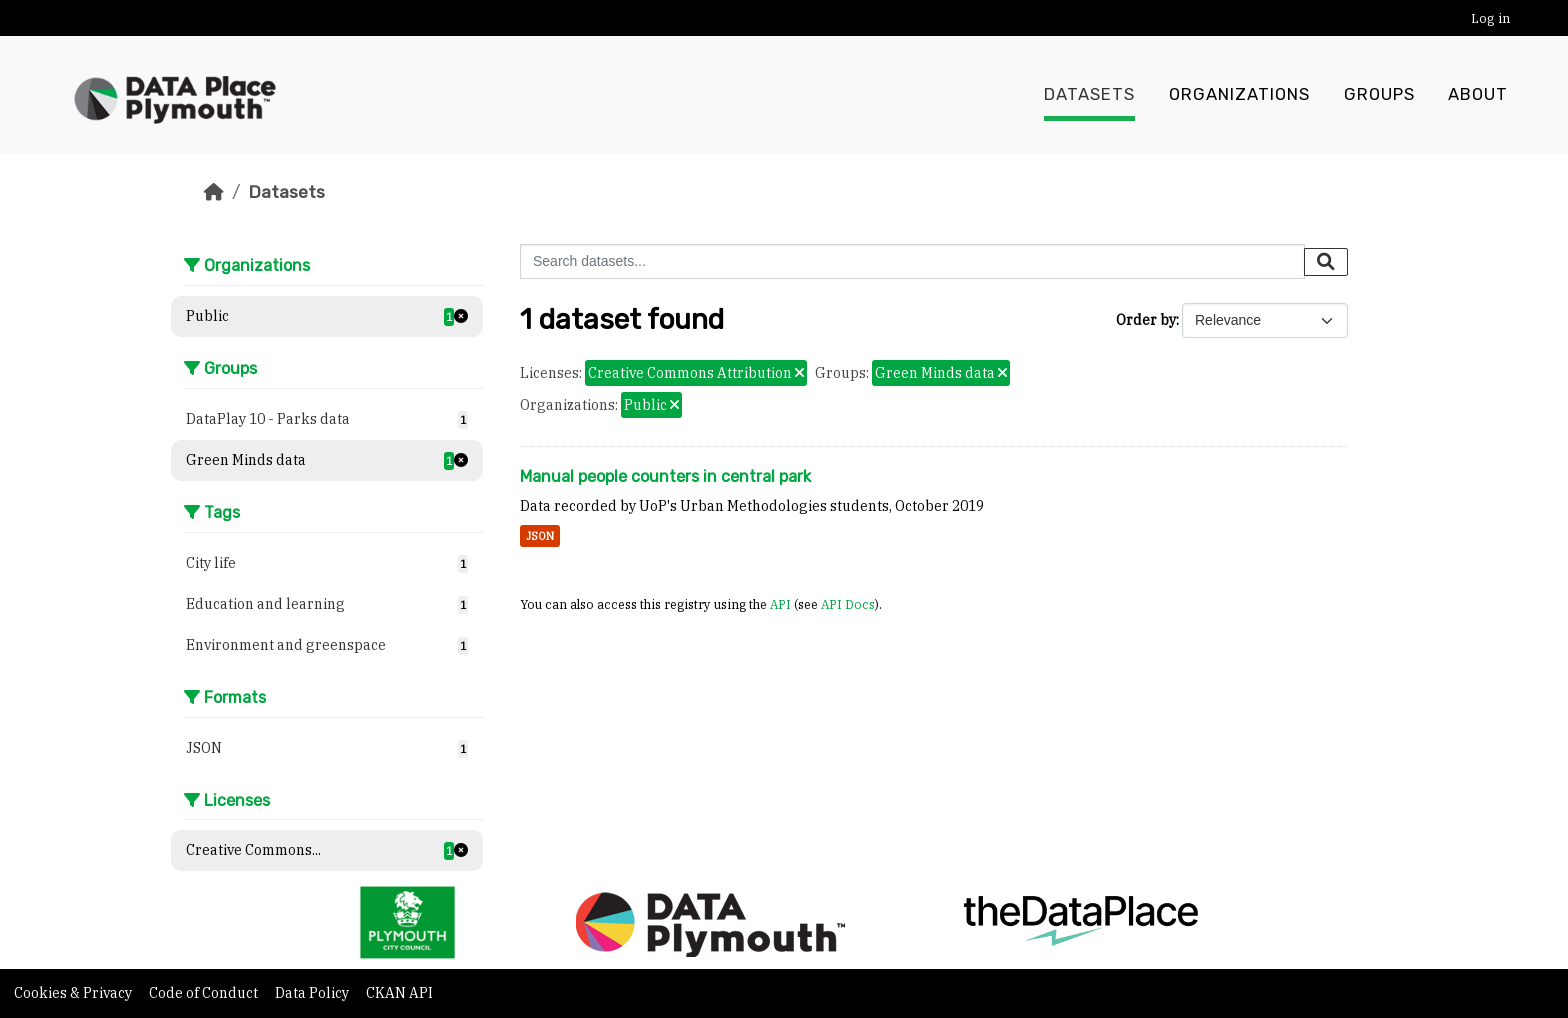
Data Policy (313, 993)
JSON (540, 536)
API (780, 604)
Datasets (1089, 95)
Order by (1146, 320)
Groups (1379, 95)
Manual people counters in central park (665, 476)
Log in (1490, 18)
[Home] (214, 192)
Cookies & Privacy (74, 993)
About (1478, 95)
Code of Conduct (205, 993)
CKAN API (399, 993)
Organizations (1239, 95)
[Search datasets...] (912, 261)
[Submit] (1326, 262)
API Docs (848, 604)
